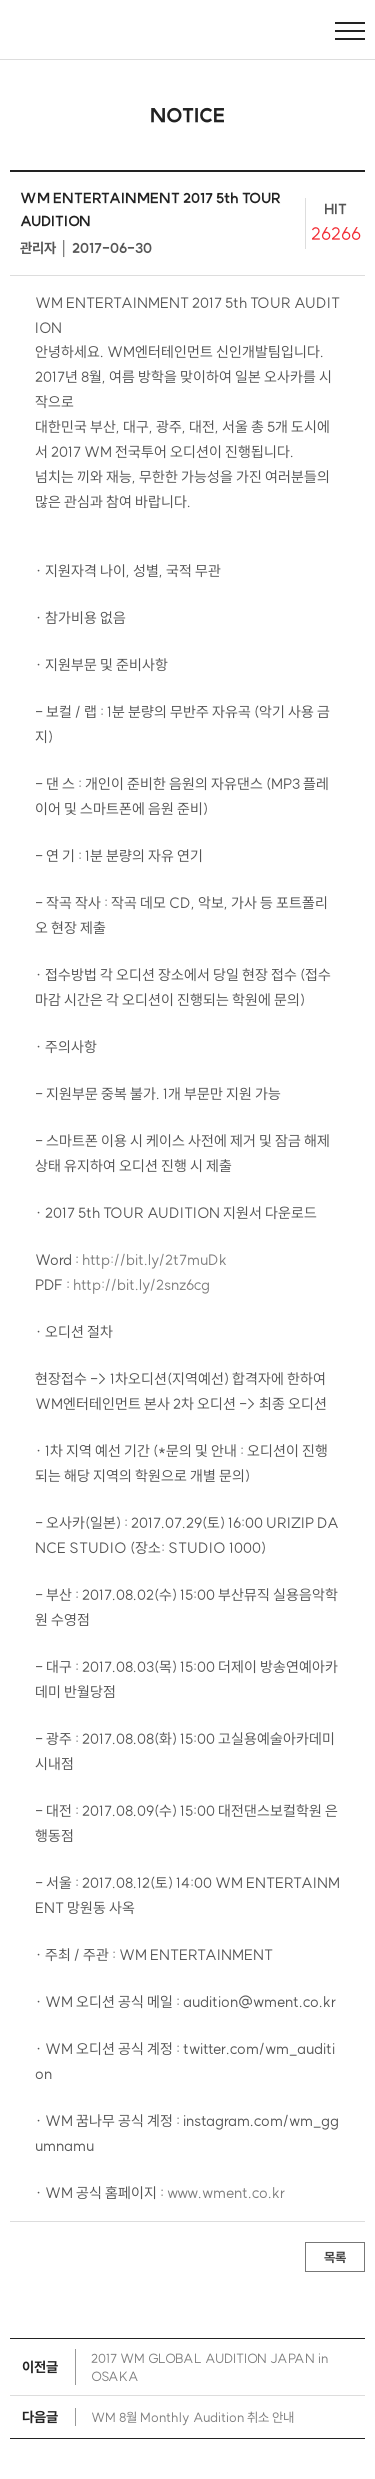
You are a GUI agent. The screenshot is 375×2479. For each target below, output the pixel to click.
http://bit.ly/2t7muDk (154, 1260)
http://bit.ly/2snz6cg (141, 1285)
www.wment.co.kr (226, 2193)
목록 (335, 2257)
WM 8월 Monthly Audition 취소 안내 (192, 2417)
